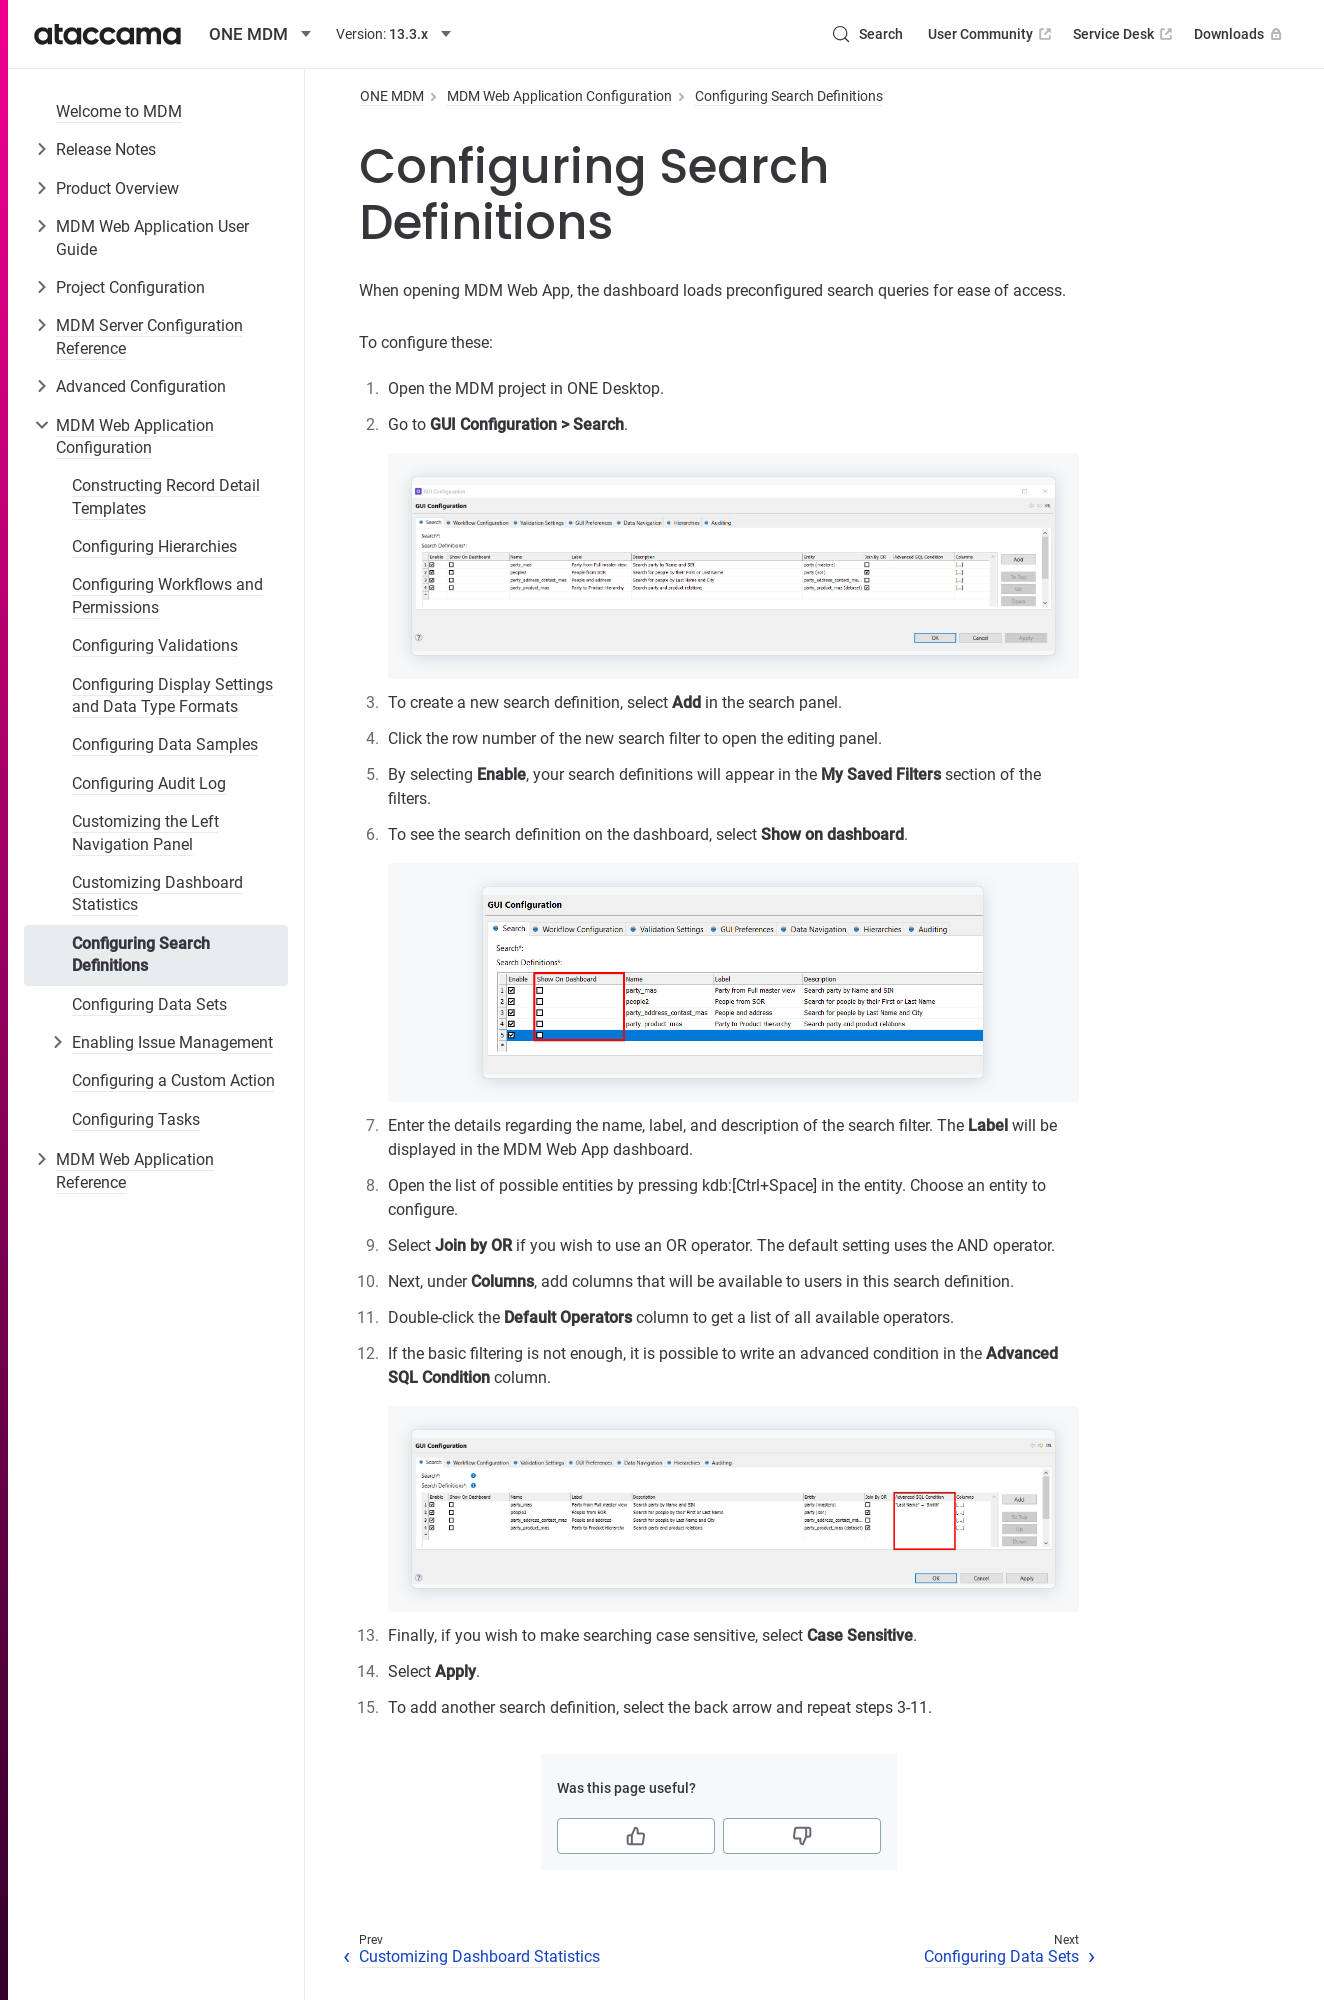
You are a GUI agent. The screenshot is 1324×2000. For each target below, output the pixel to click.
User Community (991, 34)
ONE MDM (392, 96)
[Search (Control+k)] (867, 34)
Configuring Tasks (136, 1119)
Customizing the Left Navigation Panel (145, 832)
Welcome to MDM (119, 111)
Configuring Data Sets (149, 1004)
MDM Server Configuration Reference (149, 336)
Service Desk (1124, 34)
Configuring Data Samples (165, 744)
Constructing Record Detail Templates (166, 496)
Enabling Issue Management (172, 1042)
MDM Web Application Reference (135, 1170)
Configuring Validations (155, 645)
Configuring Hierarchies (154, 546)
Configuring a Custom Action (173, 1080)
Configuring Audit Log (149, 783)
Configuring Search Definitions (141, 954)
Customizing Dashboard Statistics (157, 893)
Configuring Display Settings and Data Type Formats (172, 695)
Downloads (1240, 34)
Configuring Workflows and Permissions (167, 595)
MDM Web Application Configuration (135, 436)
